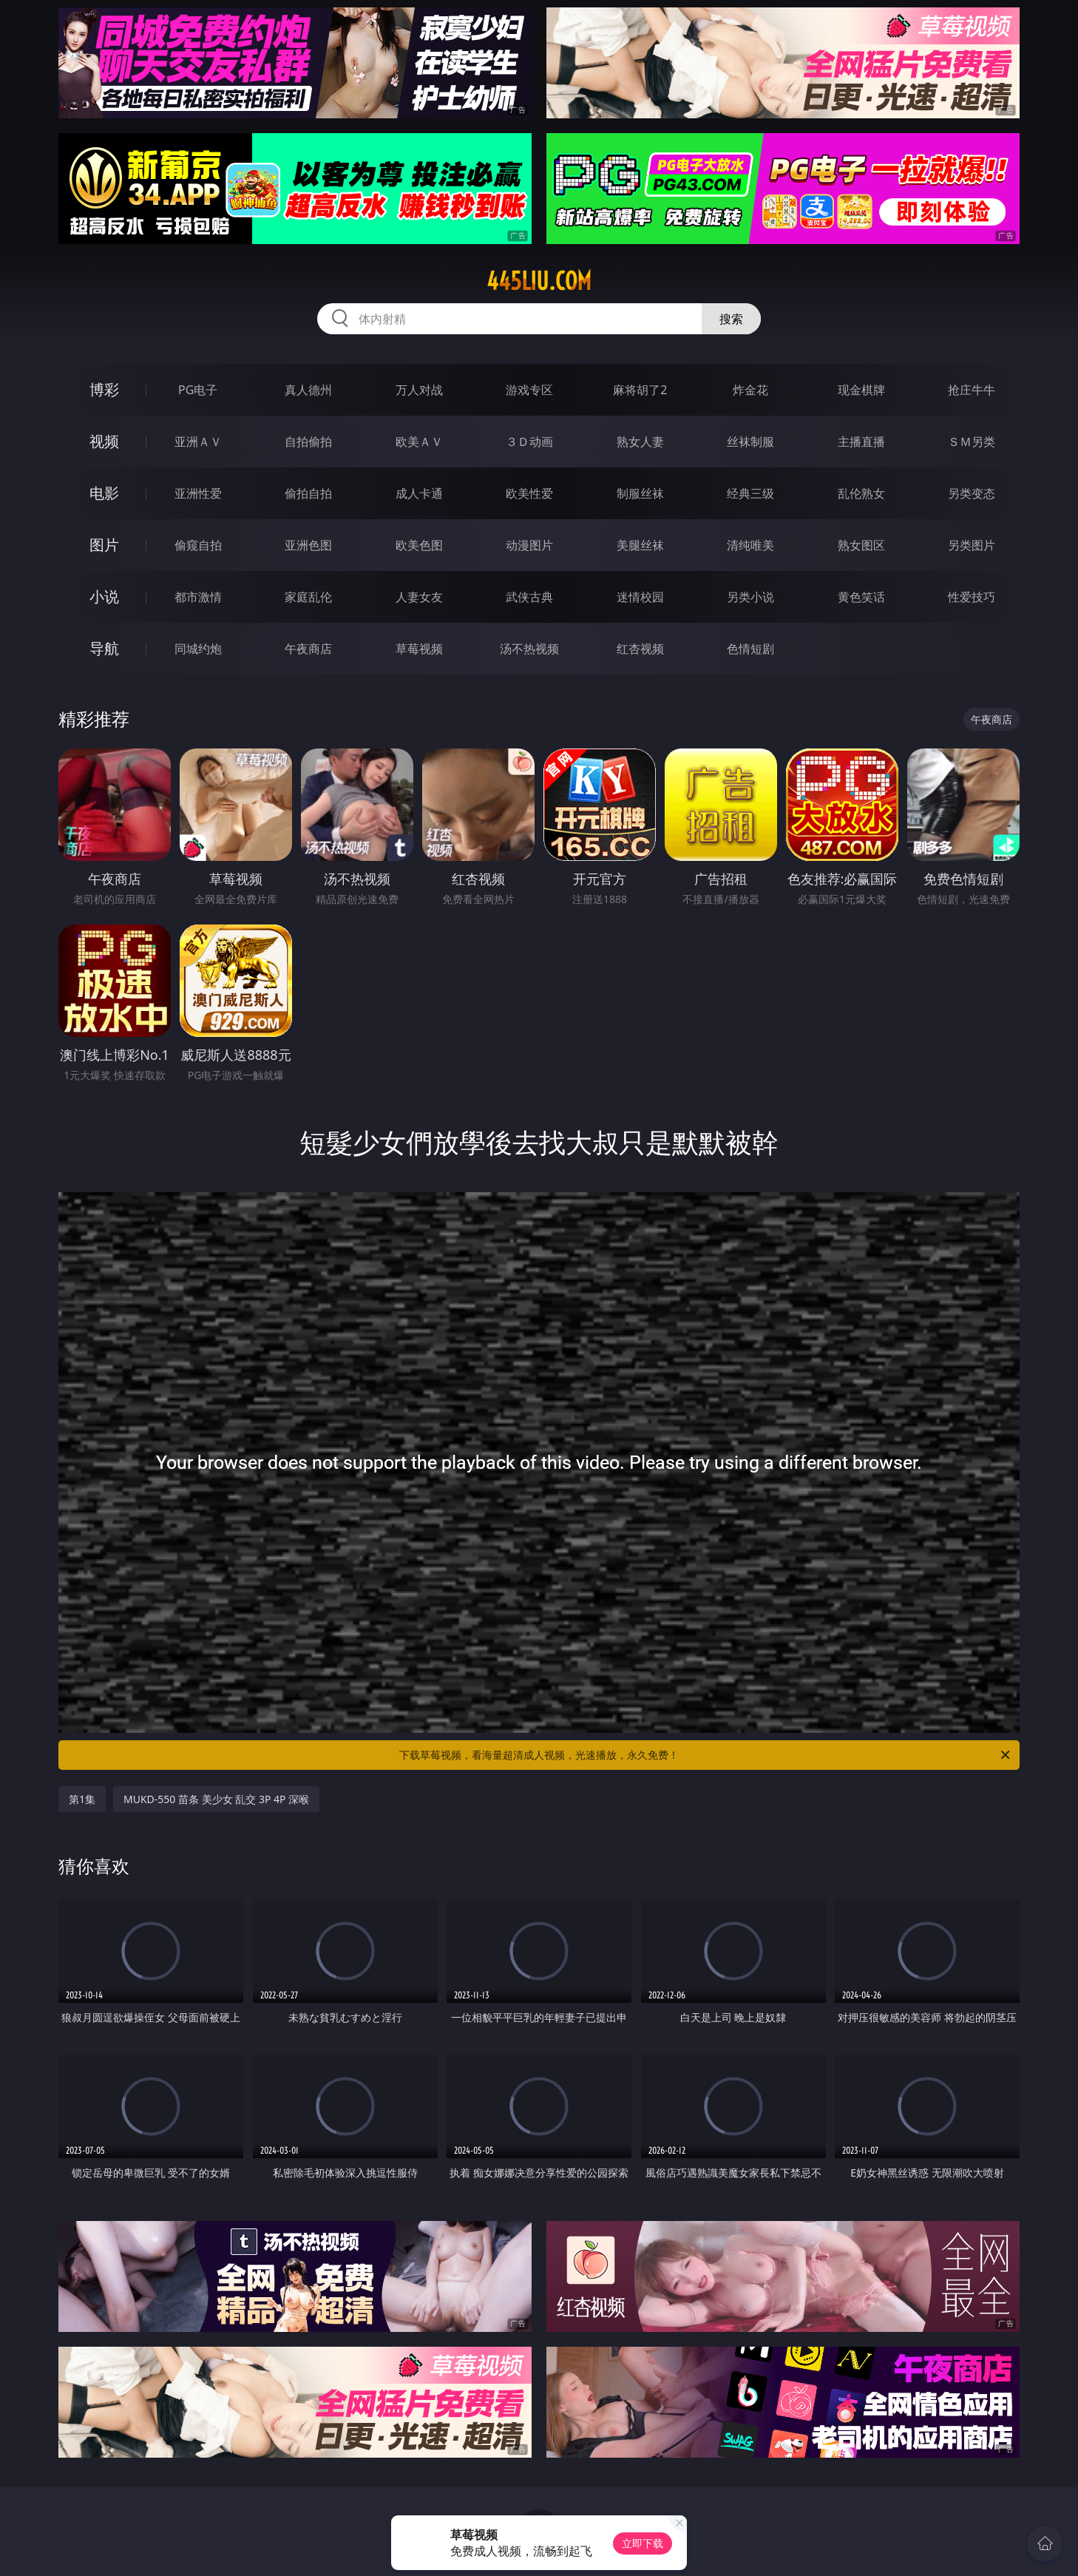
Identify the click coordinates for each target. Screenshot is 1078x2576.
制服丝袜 (640, 493)
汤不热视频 (529, 648)
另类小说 (750, 597)
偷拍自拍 (308, 493)
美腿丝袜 (640, 545)
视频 (104, 441)
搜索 (731, 319)
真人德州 (308, 390)
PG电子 (197, 390)
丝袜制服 (750, 441)
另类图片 (971, 545)
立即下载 (642, 2543)
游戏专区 (529, 390)
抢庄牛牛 (971, 390)
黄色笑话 (861, 597)
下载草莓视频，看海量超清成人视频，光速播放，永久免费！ (705, 1755)
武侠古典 (529, 597)
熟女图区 (861, 545)
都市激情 (198, 597)
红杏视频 (640, 648)
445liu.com (539, 281)
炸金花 (750, 390)
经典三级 (750, 493)
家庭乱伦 (308, 597)
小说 (104, 596)
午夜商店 (308, 648)
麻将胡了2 (640, 390)
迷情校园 (640, 597)
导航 (104, 648)
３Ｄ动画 (529, 441)
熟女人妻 (640, 441)
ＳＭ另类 (971, 441)
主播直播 (861, 441)
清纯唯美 (750, 545)
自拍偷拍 (308, 441)
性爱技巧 (971, 597)
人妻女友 (419, 597)
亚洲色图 (308, 545)
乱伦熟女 (861, 493)
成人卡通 (419, 493)
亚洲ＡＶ (198, 441)
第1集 (82, 1799)
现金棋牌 (861, 390)
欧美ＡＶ (419, 441)
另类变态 (971, 493)
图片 (104, 545)
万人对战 (419, 390)
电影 (104, 493)
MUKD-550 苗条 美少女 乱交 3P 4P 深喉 (216, 1799)
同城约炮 (198, 648)
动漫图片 (529, 545)
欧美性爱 (529, 493)
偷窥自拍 (198, 545)
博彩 (104, 389)
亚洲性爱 (198, 493)
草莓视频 (419, 648)
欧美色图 (419, 545)
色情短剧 (750, 648)
